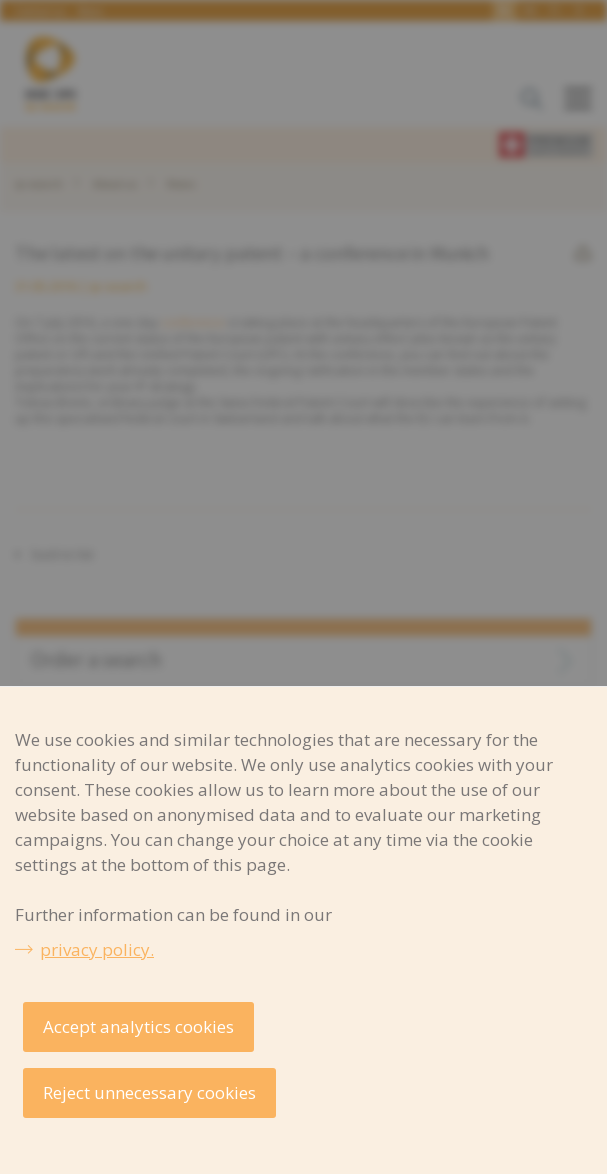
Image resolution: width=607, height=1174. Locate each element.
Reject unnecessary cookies (149, 1092)
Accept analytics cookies (138, 1026)
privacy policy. (97, 949)
